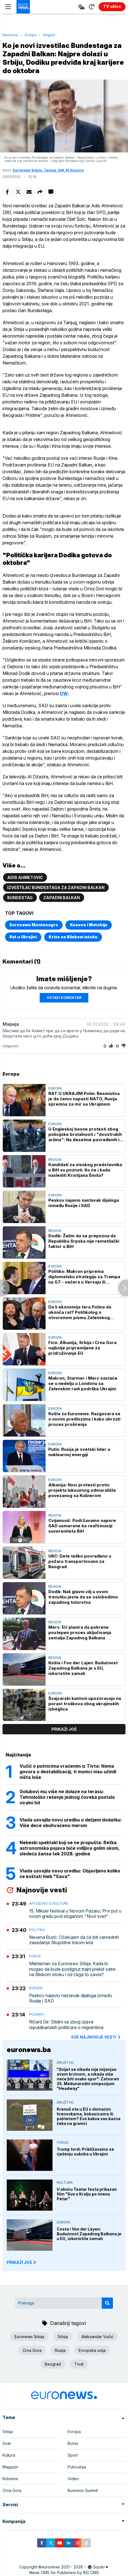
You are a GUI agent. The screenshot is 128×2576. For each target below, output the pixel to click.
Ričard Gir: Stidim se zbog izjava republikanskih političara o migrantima (66, 2024)
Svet (7, 2443)
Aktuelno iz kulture (48, 1903)
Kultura (65, 2182)
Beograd (53, 2364)
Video (73, 2478)
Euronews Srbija (29, 2336)
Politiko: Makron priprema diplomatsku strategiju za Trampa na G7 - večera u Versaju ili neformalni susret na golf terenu (84, 1277)
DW (64, 693)
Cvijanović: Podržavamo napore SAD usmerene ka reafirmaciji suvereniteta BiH (82, 1526)
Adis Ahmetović (25, 877)
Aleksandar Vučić (97, 2336)
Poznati (36, 2014)
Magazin (10, 2466)
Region (49, 35)
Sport (73, 2455)
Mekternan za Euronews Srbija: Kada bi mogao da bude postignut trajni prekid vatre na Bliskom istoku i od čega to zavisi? (72, 1969)
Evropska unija (92, 2350)
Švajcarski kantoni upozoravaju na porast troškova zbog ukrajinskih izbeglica (84, 1704)
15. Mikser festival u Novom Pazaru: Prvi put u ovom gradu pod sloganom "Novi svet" (75, 1913)
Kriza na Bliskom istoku (73, 936)
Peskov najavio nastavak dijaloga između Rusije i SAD (83, 1203)
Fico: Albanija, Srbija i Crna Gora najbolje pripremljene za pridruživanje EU (82, 1348)
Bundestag (20, 897)
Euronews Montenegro (34, 924)
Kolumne (10, 2478)
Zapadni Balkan (61, 897)
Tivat (79, 2364)
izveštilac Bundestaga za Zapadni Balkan (56, 887)
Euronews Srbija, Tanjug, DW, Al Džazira (48, 170)
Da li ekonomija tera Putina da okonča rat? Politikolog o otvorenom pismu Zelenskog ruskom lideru (79, 1312)
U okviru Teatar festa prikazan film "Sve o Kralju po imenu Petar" (87, 2194)
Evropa (30, 35)
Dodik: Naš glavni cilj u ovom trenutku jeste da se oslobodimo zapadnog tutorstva (83, 1597)
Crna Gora (32, 2350)
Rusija (60, 2350)
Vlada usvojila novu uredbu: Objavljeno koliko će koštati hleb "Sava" (70, 1873)
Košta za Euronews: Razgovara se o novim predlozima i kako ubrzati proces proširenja (84, 1419)
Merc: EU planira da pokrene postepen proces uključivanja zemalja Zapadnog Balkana (79, 1632)
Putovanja (77, 2466)
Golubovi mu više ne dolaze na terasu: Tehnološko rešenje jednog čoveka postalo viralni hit (67, 1797)
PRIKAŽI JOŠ (22, 2262)
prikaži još (64, 1729)
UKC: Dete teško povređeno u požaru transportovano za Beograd (79, 1561)
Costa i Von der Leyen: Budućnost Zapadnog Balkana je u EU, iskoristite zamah (89, 2234)
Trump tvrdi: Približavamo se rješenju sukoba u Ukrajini (85, 2151)
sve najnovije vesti (96, 2037)
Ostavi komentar (64, 997)
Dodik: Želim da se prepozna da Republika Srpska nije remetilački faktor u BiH (83, 1241)
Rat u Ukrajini (23, 936)
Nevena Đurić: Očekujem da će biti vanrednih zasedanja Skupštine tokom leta (74, 1940)
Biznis (73, 2443)
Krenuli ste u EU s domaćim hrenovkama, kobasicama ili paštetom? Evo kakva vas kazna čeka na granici (88, 2116)
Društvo (65, 2062)
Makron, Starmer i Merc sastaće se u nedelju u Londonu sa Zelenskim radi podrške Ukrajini (82, 1383)
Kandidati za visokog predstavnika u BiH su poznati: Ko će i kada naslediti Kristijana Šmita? (85, 1170)
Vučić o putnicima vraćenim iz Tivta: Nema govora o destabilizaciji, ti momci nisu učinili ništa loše (68, 1771)
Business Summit (83, 2490)
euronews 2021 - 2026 (62, 2567)
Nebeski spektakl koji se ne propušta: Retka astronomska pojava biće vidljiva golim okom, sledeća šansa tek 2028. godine (70, 1848)
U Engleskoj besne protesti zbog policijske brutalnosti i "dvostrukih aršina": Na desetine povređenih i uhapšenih (85, 1134)
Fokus (35, 1956)
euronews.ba (29, 2050)
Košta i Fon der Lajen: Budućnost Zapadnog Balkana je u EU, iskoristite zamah (83, 1668)
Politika (37, 1930)
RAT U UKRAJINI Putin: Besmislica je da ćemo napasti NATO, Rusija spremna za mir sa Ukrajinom (84, 1099)
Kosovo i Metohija (88, 924)
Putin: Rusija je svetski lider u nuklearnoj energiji (79, 1452)
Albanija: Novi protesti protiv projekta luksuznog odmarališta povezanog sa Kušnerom (82, 1490)
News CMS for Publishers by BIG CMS (64, 2572)
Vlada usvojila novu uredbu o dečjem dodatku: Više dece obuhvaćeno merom (71, 1822)
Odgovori (10, 1046)
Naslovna (10, 35)
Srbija (63, 2336)
